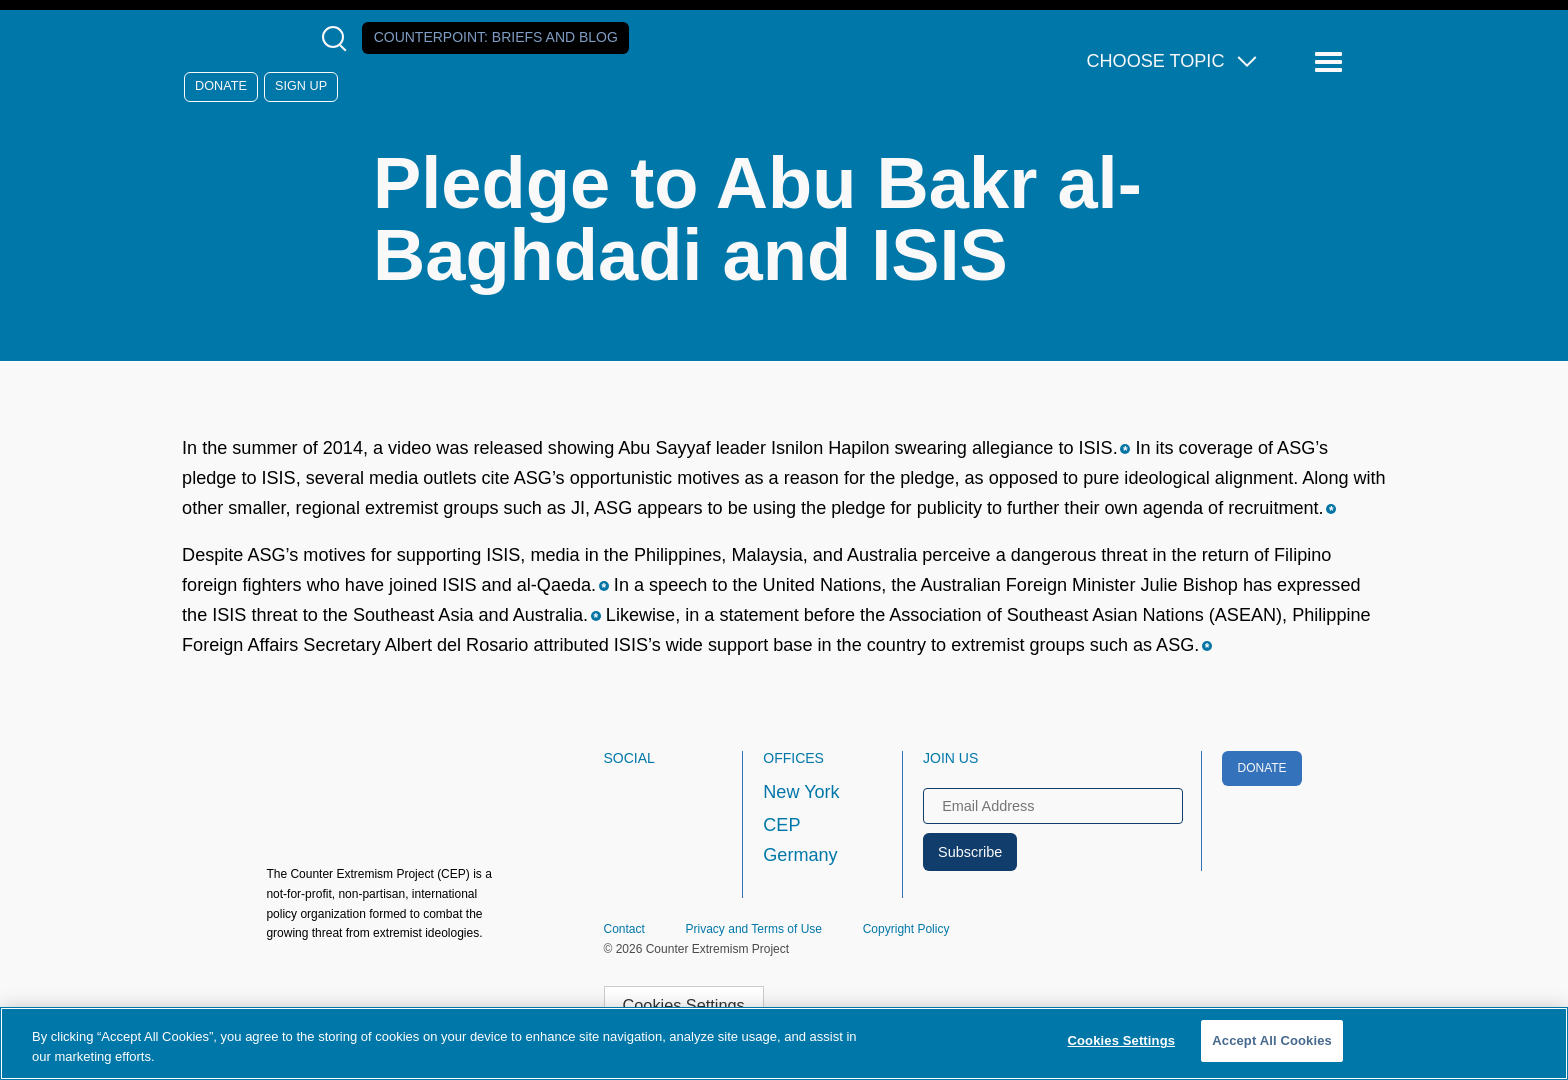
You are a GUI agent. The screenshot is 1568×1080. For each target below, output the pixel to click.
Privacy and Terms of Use (754, 929)
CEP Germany (800, 840)
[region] (784, 1043)
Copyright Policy (906, 929)
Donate (221, 86)
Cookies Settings (684, 1005)
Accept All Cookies (1272, 1040)
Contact (624, 929)
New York (801, 792)
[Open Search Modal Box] (338, 38)
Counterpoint (496, 37)
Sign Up (301, 86)
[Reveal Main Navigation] (1331, 62)
